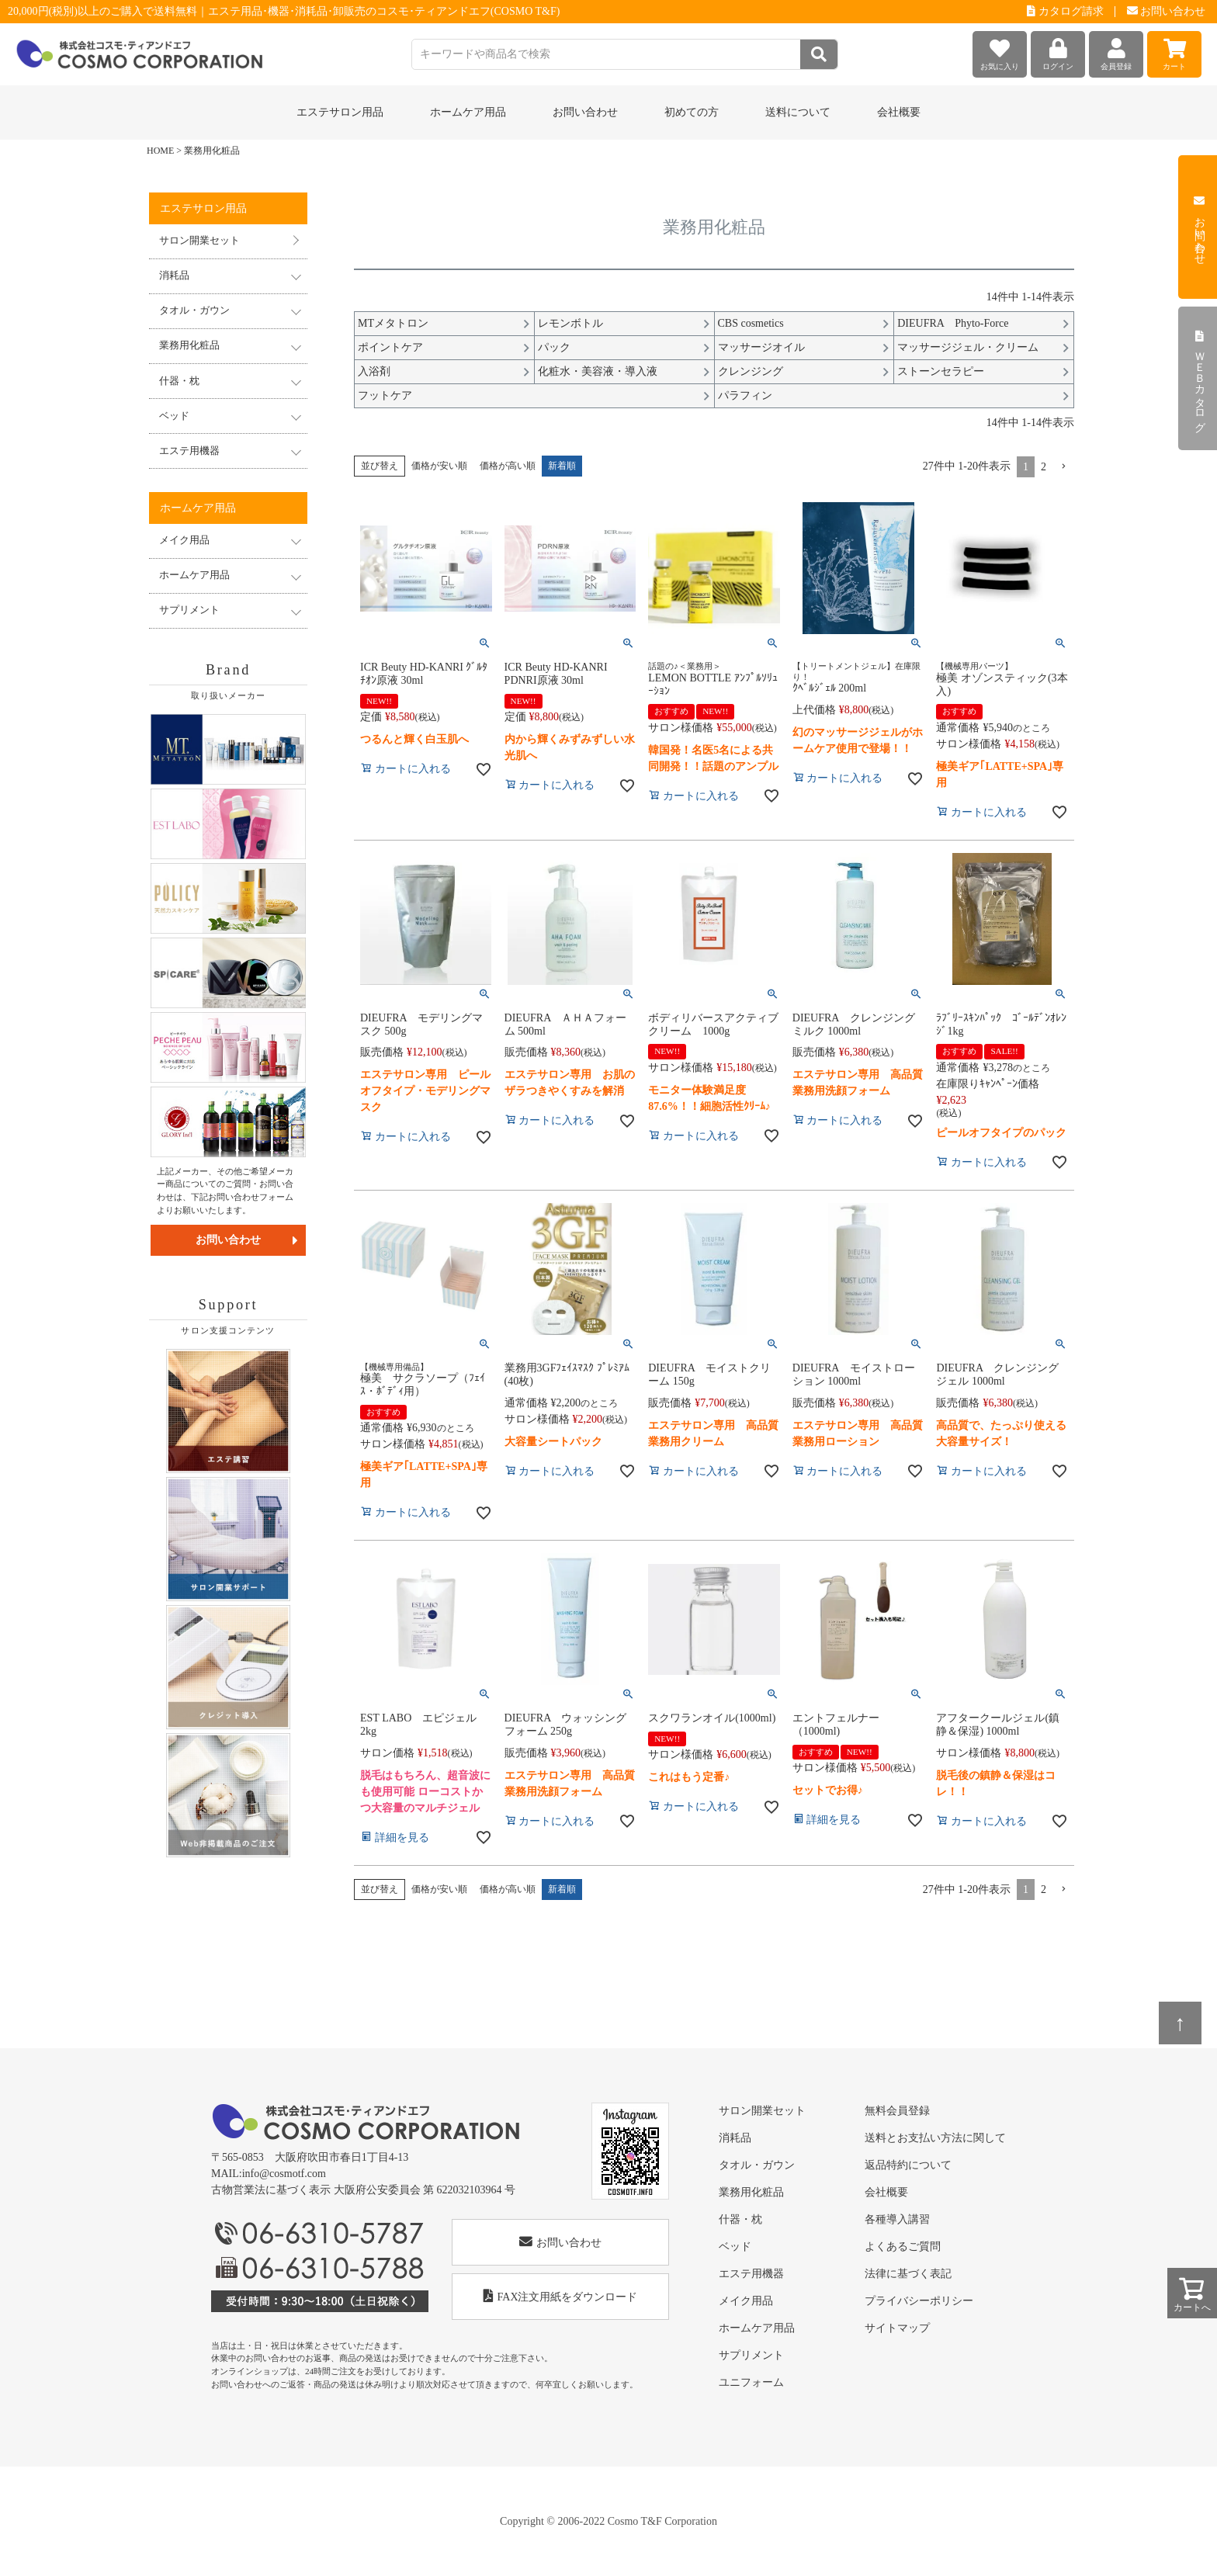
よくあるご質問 (903, 2246)
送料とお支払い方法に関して (935, 2138)
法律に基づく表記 (908, 2274)
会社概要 (899, 112)
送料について (797, 112)
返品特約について (908, 2165)
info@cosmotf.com (284, 2173)
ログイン (1058, 51)
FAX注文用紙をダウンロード (561, 2296)
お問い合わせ (1166, 11)
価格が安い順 (439, 465)
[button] (1063, 467)
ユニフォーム (751, 2382)
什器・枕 (740, 2219)
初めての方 (691, 112)
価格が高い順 (508, 465)
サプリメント (751, 2355)
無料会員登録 (897, 2111)
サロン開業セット (199, 240)
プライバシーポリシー (919, 2301)
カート (1174, 51)
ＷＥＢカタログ (1199, 379)
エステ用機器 (751, 2274)
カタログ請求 (1065, 11)
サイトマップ (897, 2328)
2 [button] (1043, 467)
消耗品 (735, 2138)
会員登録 (1116, 51)
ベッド (735, 2246)
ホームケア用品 (757, 2328)
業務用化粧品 (751, 2192)
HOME (160, 150)
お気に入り (1000, 51)
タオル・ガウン (757, 2165)
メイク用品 (746, 2301)
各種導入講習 (897, 2219)
